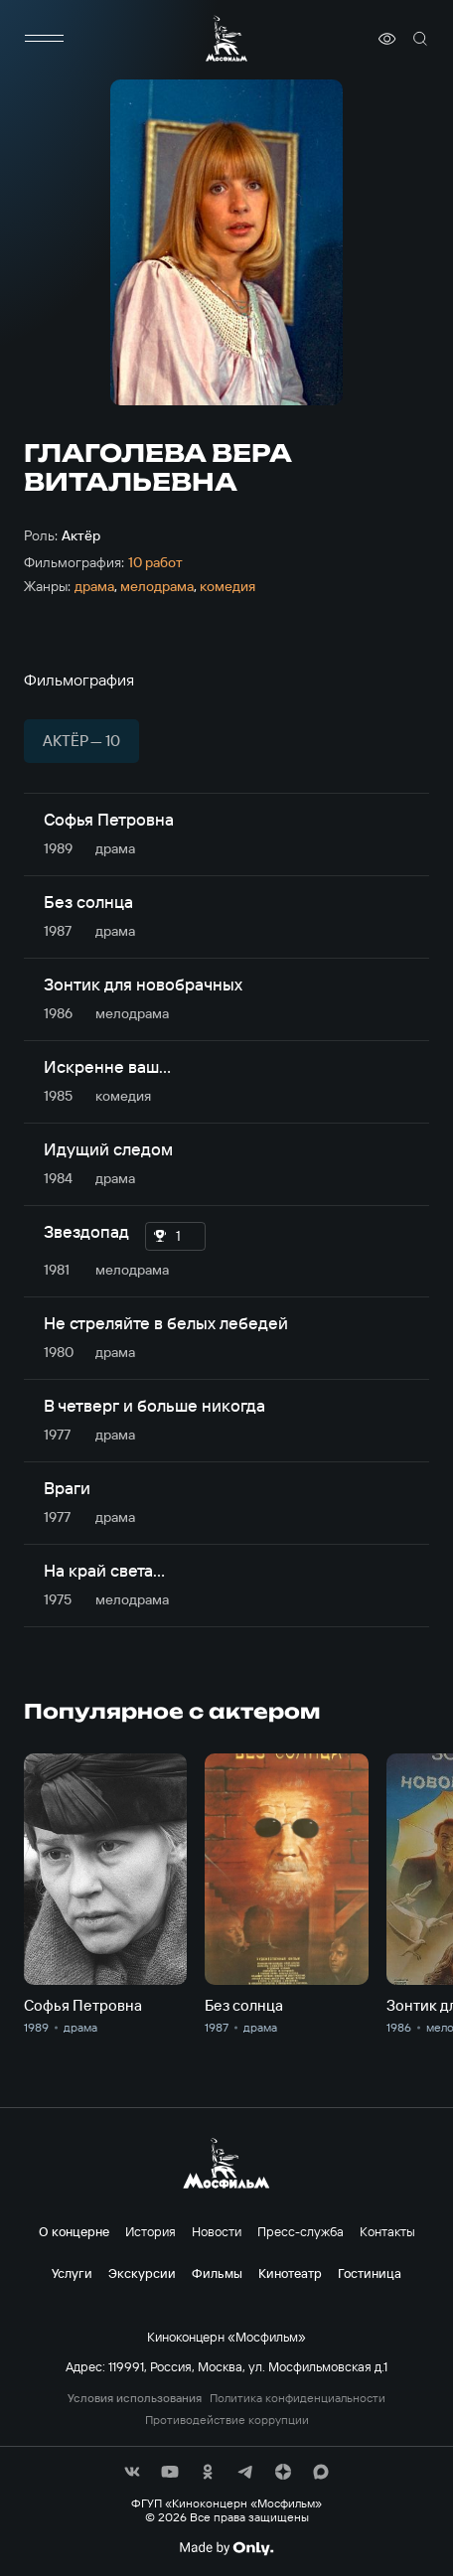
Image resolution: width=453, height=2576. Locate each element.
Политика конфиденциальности (297, 2398)
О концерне (74, 2231)
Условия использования (135, 2398)
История (150, 2231)
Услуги (72, 2273)
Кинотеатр (290, 2273)
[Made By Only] (226, 2548)
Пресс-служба (300, 2231)
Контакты (387, 2231)
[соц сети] (132, 2472)
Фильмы (217, 2273)
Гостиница (369, 2273)
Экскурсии (142, 2273)
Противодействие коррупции (227, 2420)
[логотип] (226, 38)
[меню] (44, 39)
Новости (216, 2231)
